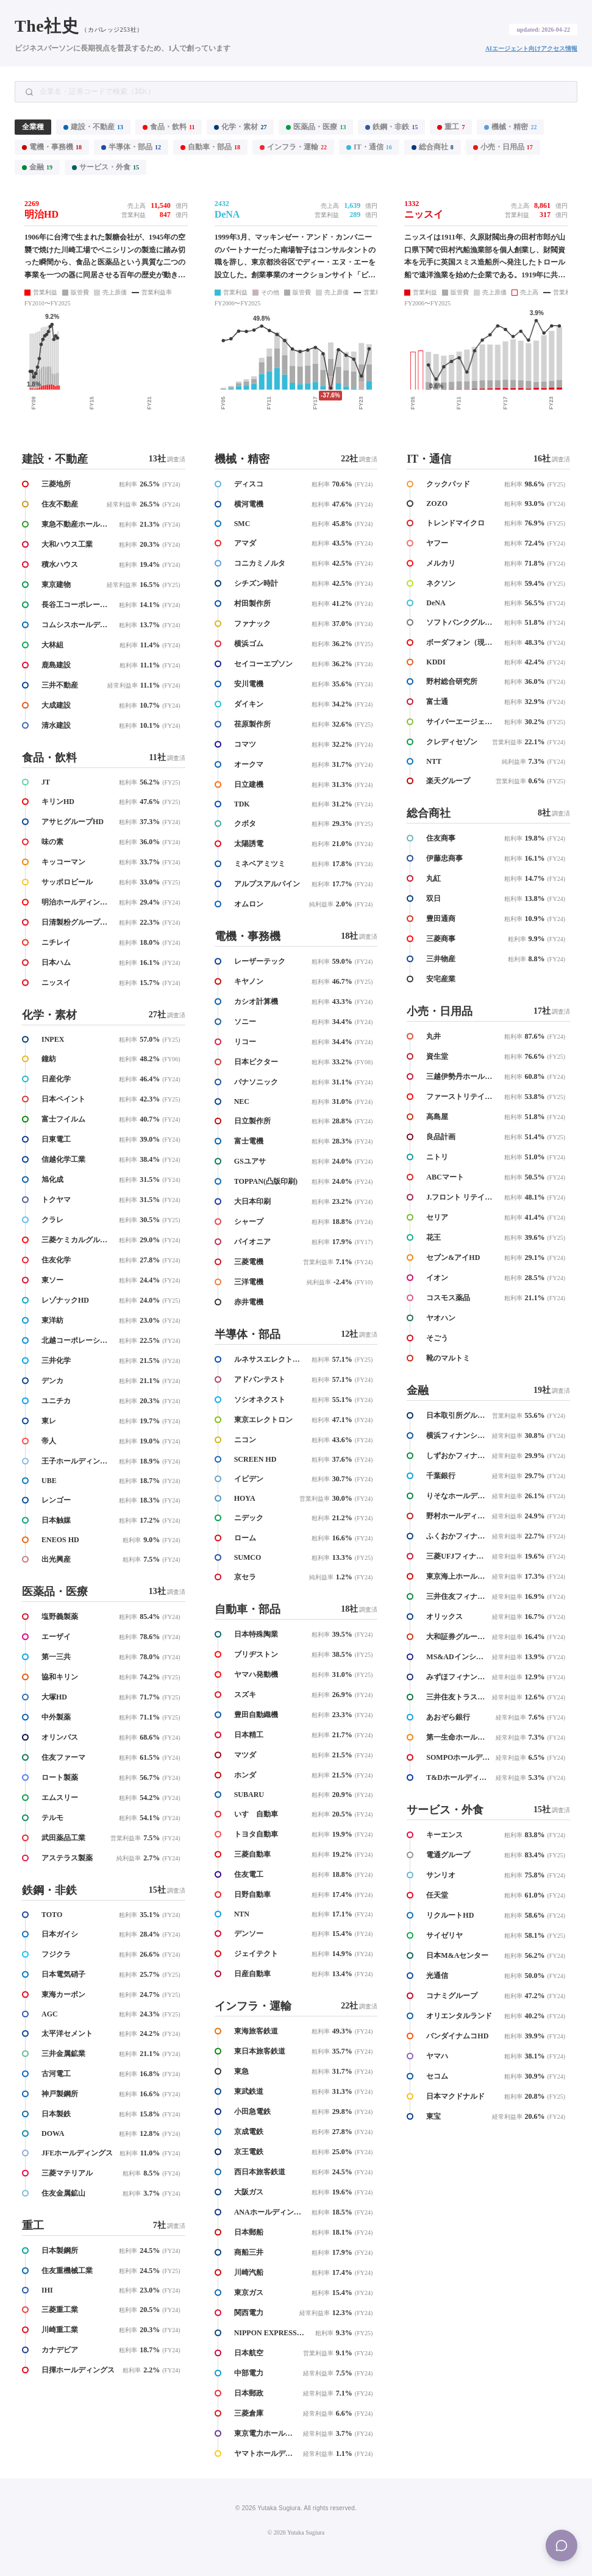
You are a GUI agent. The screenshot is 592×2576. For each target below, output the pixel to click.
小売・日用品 (503, 147)
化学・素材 (240, 127)
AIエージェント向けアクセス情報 (531, 48)
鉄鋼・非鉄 (391, 127)
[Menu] (561, 2545)
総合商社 (433, 147)
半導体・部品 (131, 147)
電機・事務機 (52, 147)
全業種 (33, 127)
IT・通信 (369, 147)
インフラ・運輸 (293, 147)
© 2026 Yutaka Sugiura (296, 2532)
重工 (451, 127)
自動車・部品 (210, 147)
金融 (37, 167)
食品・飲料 (168, 127)
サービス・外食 (105, 167)
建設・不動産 (93, 127)
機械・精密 (510, 127)
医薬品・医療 (316, 127)
